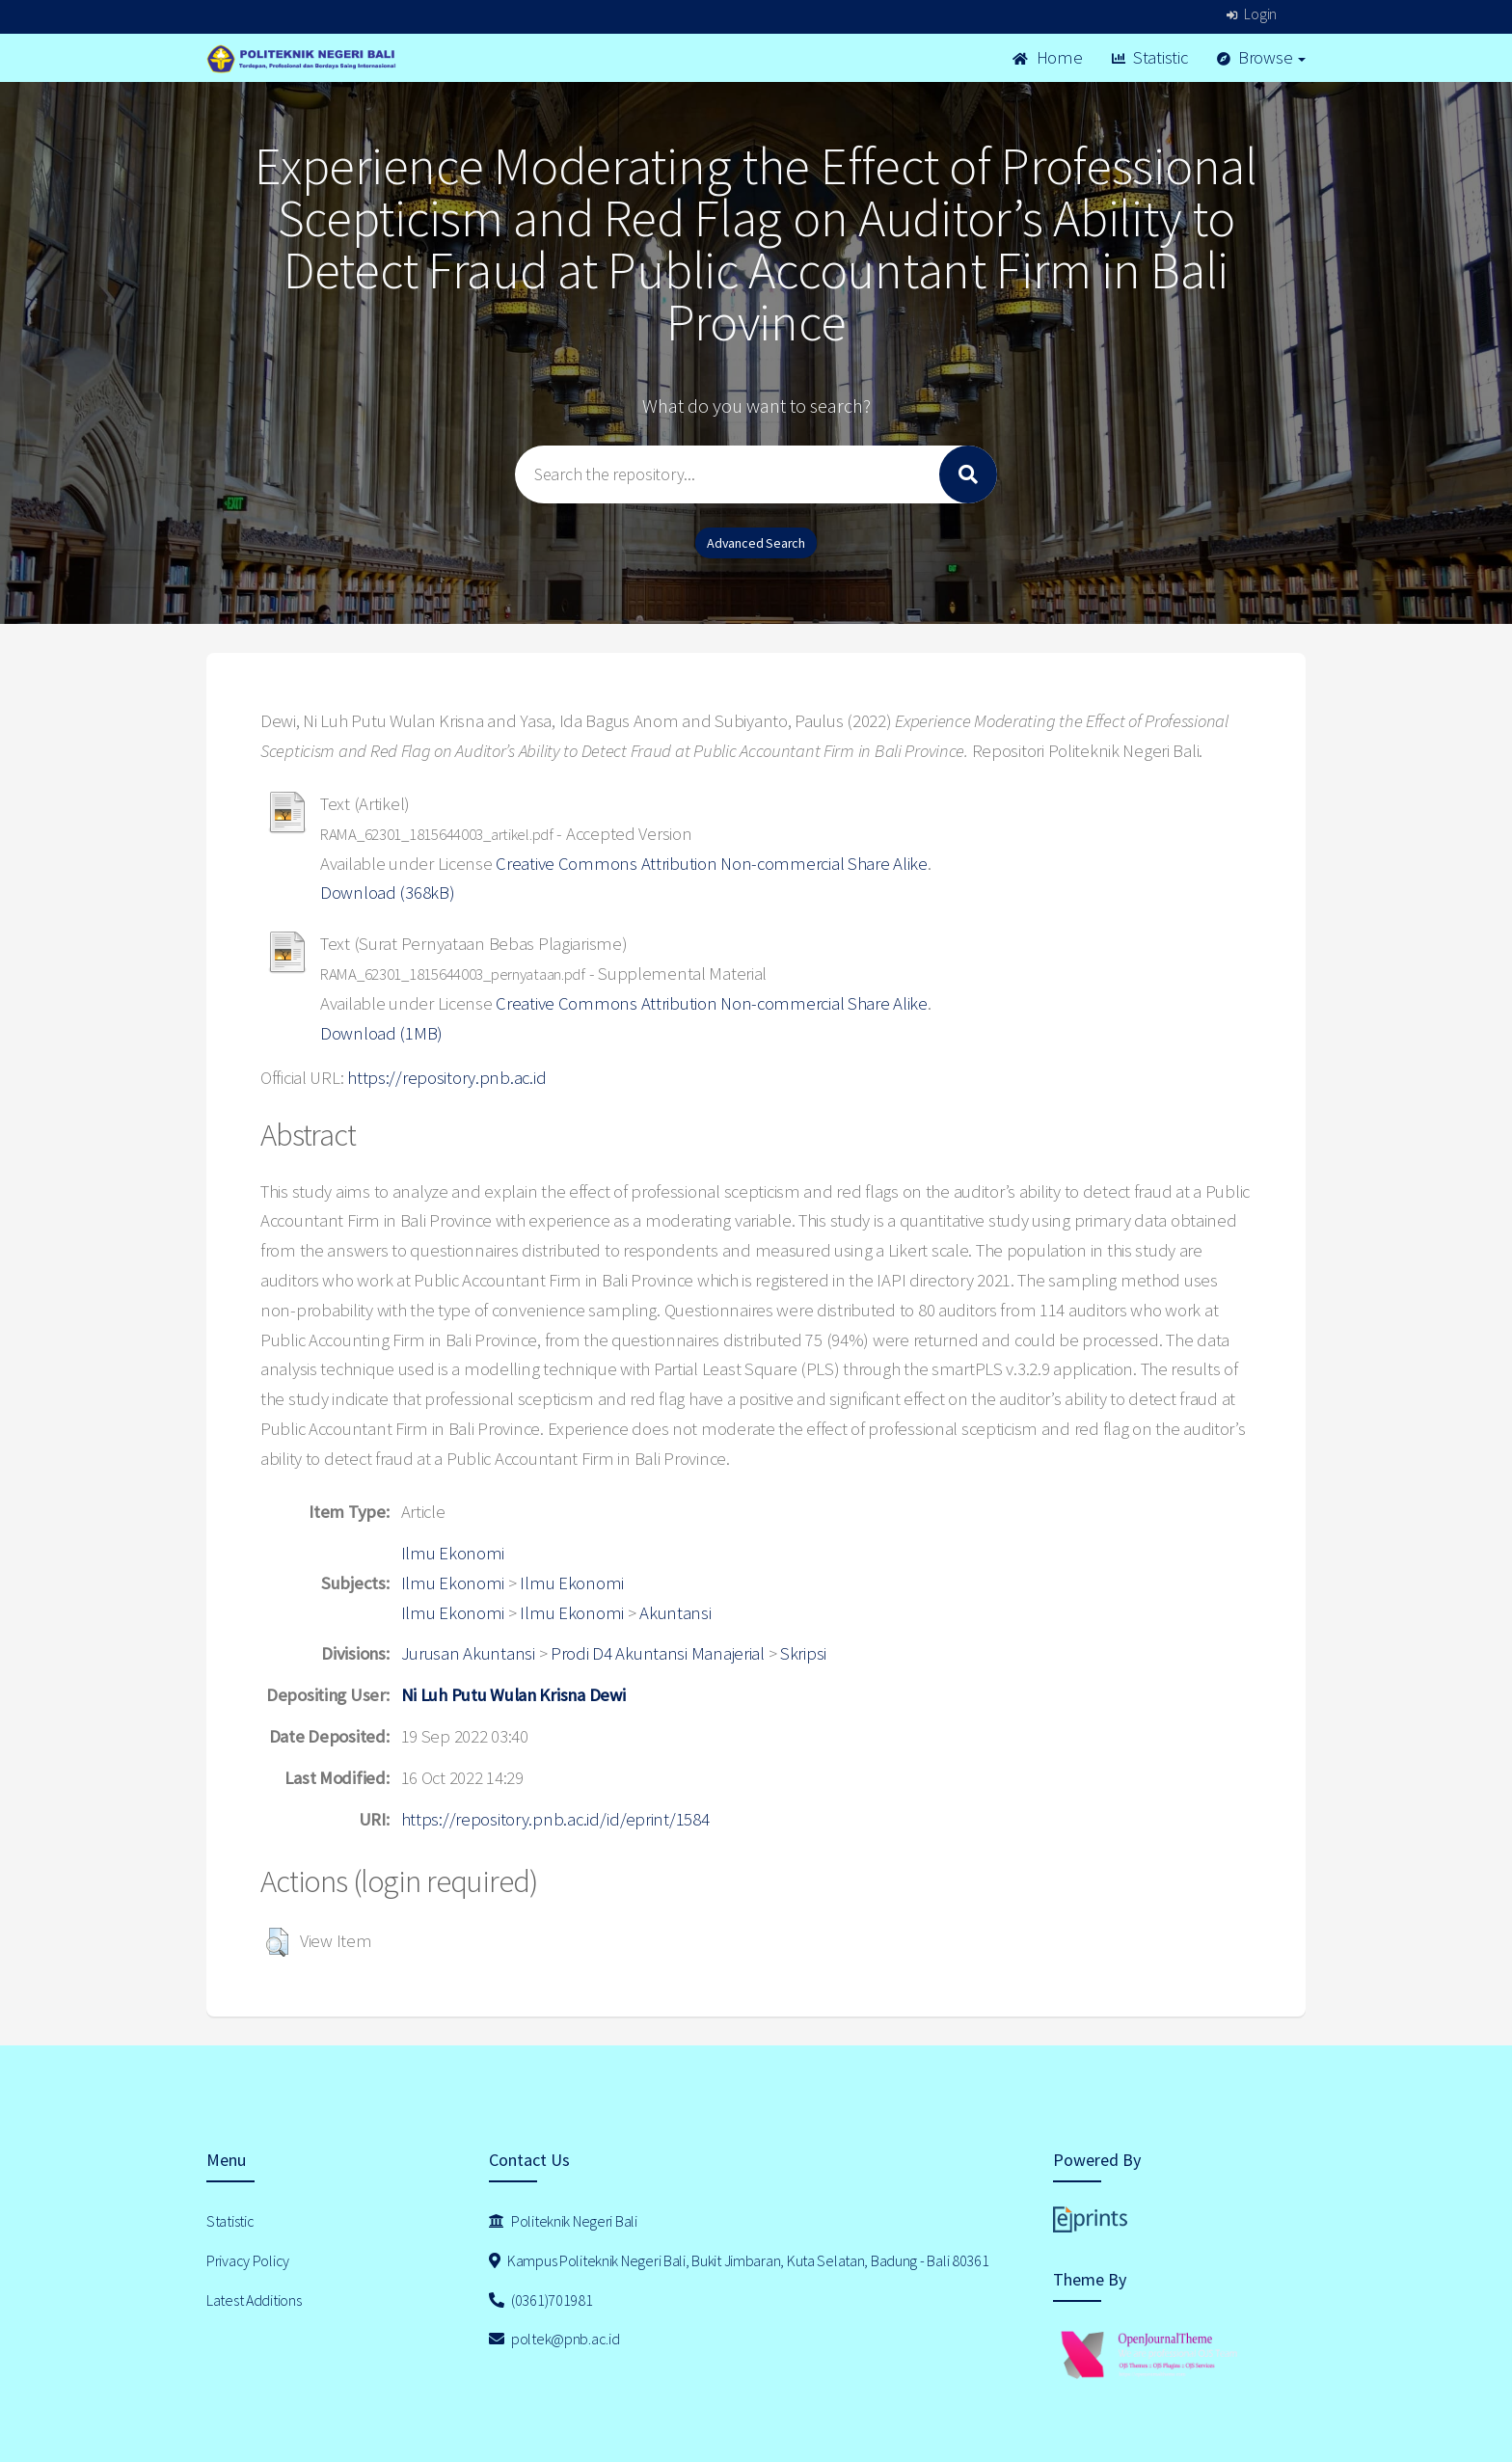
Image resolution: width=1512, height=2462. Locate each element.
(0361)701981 (541, 2300)
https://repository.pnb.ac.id (446, 1078)
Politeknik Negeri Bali (563, 2221)
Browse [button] (1262, 57)
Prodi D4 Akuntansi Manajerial (658, 1653)
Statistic (1150, 57)
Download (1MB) (381, 1033)
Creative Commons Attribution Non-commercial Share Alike (712, 863)
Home (1047, 57)
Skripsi (803, 1653)
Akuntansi (675, 1613)
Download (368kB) (387, 892)
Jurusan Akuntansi (468, 1653)
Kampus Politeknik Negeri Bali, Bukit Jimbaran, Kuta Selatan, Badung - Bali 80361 (739, 2260)
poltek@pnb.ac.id (554, 2338)
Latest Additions (254, 2300)
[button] (277, 1942)
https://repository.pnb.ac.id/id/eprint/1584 (555, 1819)
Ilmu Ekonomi (453, 1553)
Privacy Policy (247, 2260)
